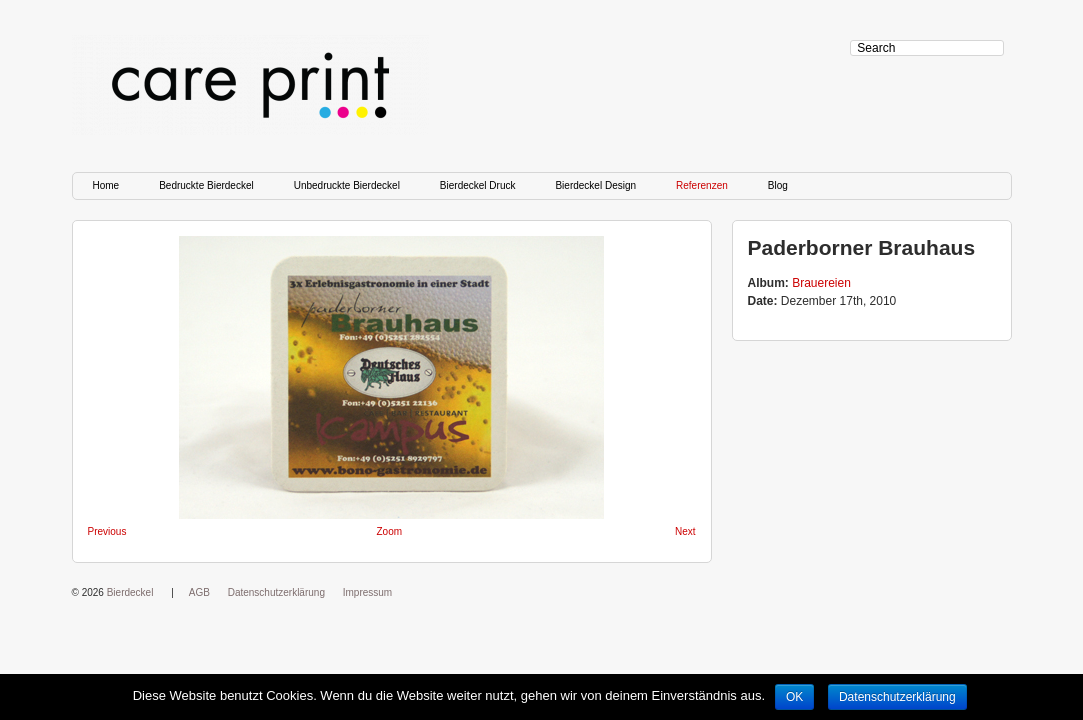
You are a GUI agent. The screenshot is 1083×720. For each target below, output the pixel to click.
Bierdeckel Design (595, 185)
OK (794, 697)
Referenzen (702, 185)
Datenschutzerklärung (276, 592)
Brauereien (821, 283)
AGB (199, 592)
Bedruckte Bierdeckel (206, 185)
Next (685, 531)
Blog (778, 185)
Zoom (390, 531)
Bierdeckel (130, 592)
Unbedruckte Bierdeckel (347, 185)
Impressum (367, 592)
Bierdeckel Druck (478, 185)
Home (106, 185)
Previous (107, 531)
